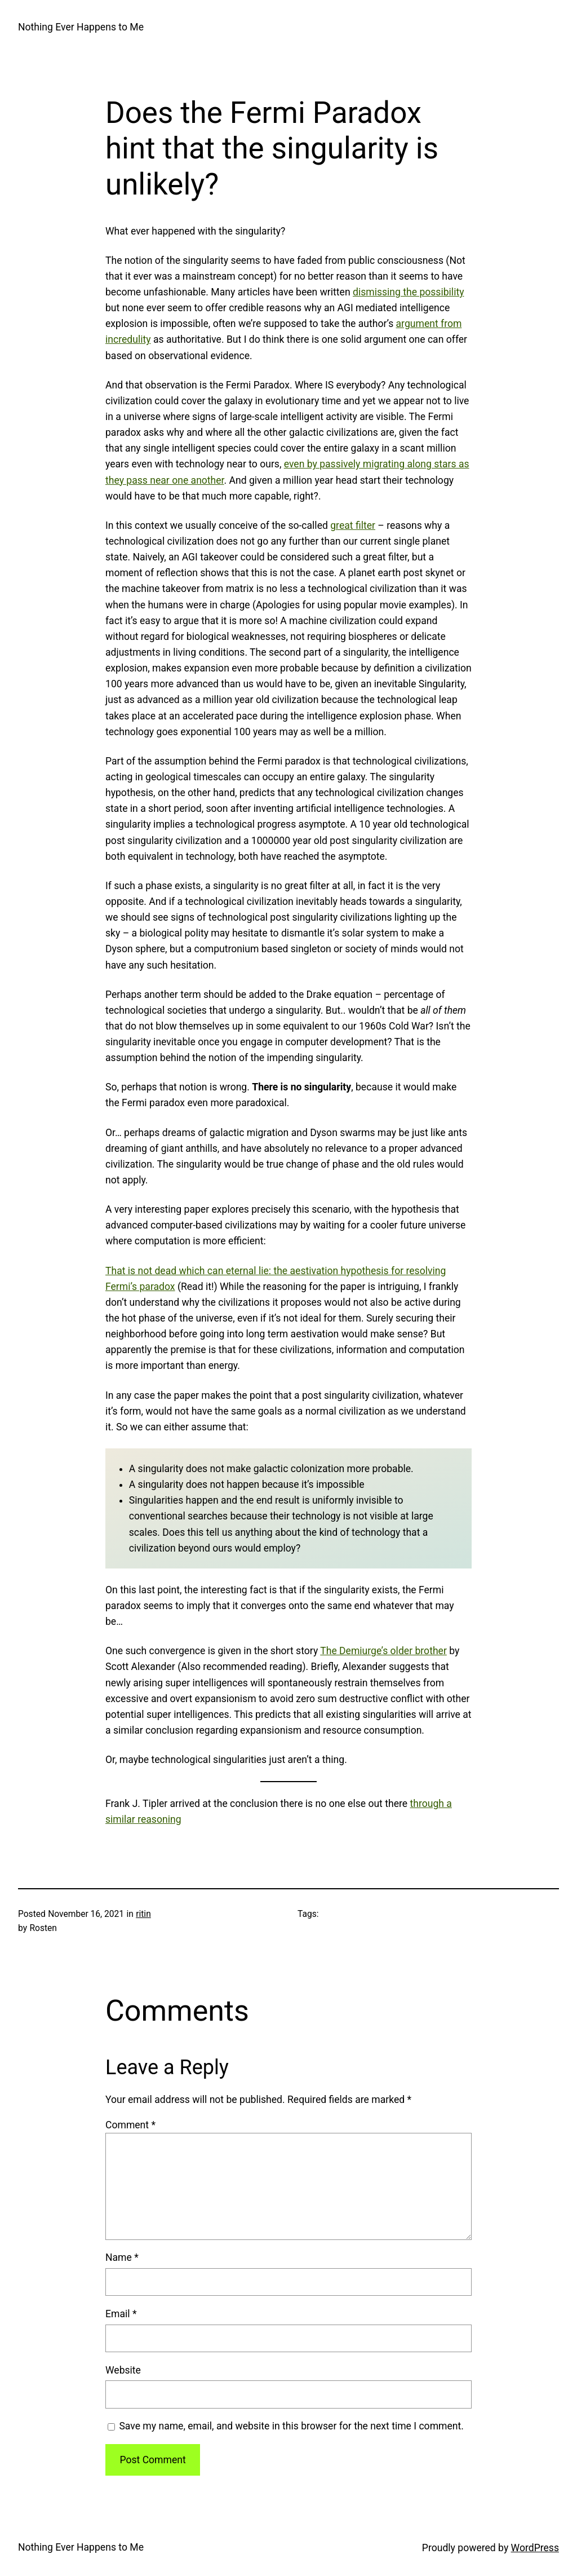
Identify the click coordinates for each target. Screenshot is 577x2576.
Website (123, 2370)
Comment (130, 2125)
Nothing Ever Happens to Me (81, 27)
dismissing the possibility (408, 292)
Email (120, 2313)
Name (122, 2257)
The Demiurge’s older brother (383, 1650)
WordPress (535, 2547)
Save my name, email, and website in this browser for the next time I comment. (291, 2426)
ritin (143, 1914)
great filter (352, 525)
